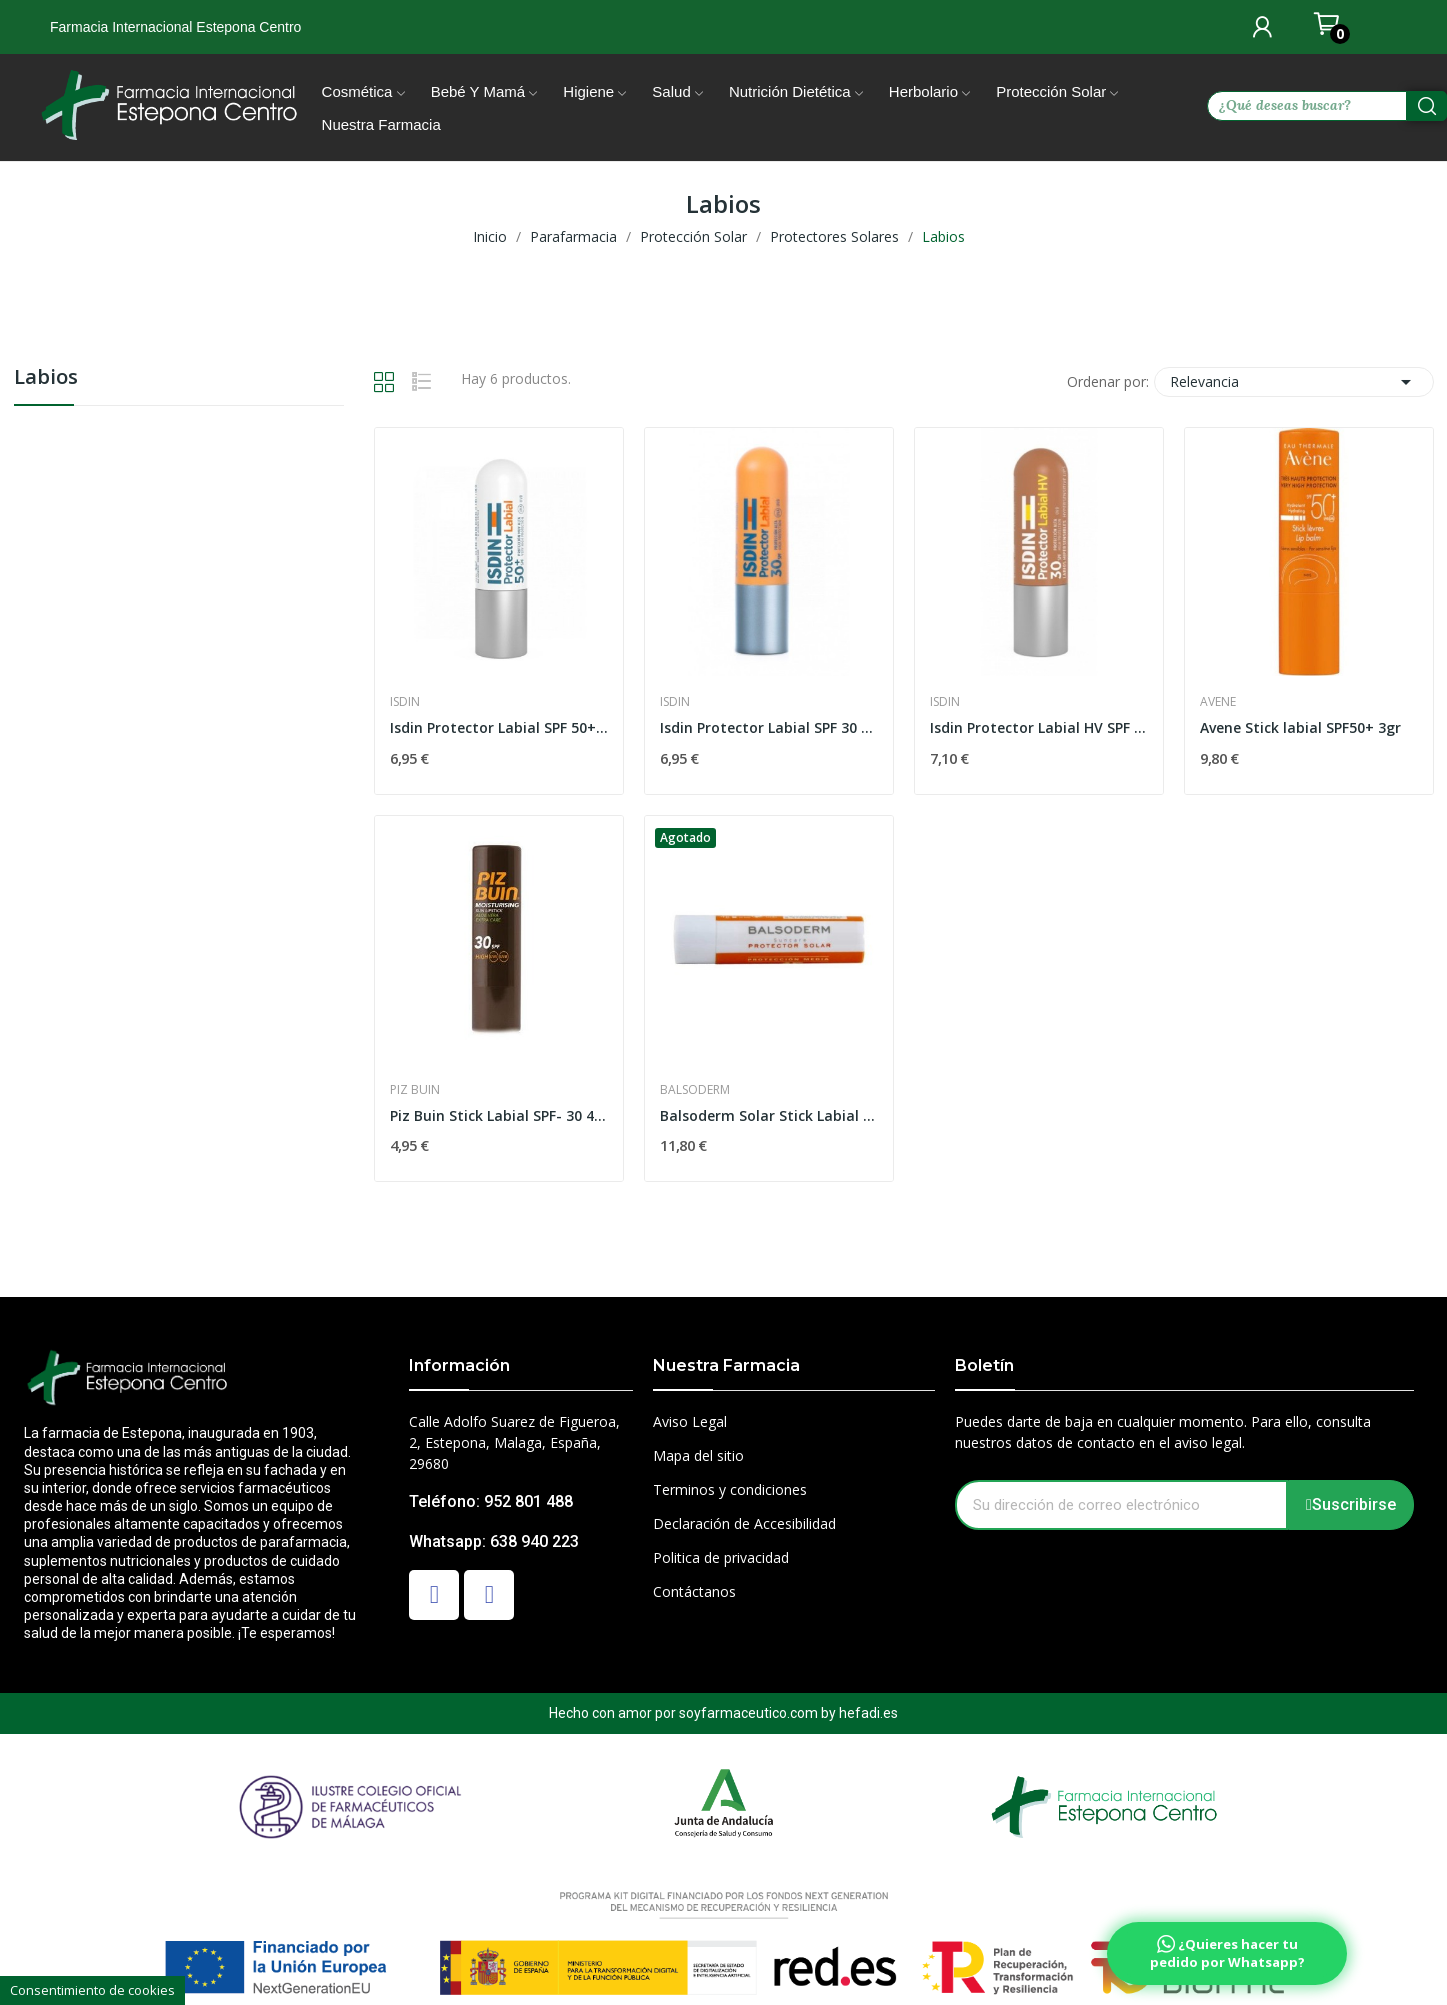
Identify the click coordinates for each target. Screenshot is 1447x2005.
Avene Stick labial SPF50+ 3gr (1300, 727)
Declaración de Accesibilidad (744, 1523)
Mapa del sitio (698, 1455)
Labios (46, 378)
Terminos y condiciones (730, 1489)
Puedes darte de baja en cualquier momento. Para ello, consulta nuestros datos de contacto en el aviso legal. (1163, 1432)
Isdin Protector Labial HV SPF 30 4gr (1039, 727)
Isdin (405, 702)
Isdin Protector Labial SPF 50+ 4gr (499, 727)
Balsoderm (695, 1090)
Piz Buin (415, 1090)
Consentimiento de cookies (92, 1990)
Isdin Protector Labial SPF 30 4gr (769, 727)
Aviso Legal (690, 1421)
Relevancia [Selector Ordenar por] (1294, 382)
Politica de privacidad (721, 1557)
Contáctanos (694, 1591)
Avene (1218, 702)
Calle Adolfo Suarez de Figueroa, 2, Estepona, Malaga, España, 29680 (514, 1442)
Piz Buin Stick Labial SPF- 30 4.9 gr (499, 1115)
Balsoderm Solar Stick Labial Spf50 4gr (769, 1115)
